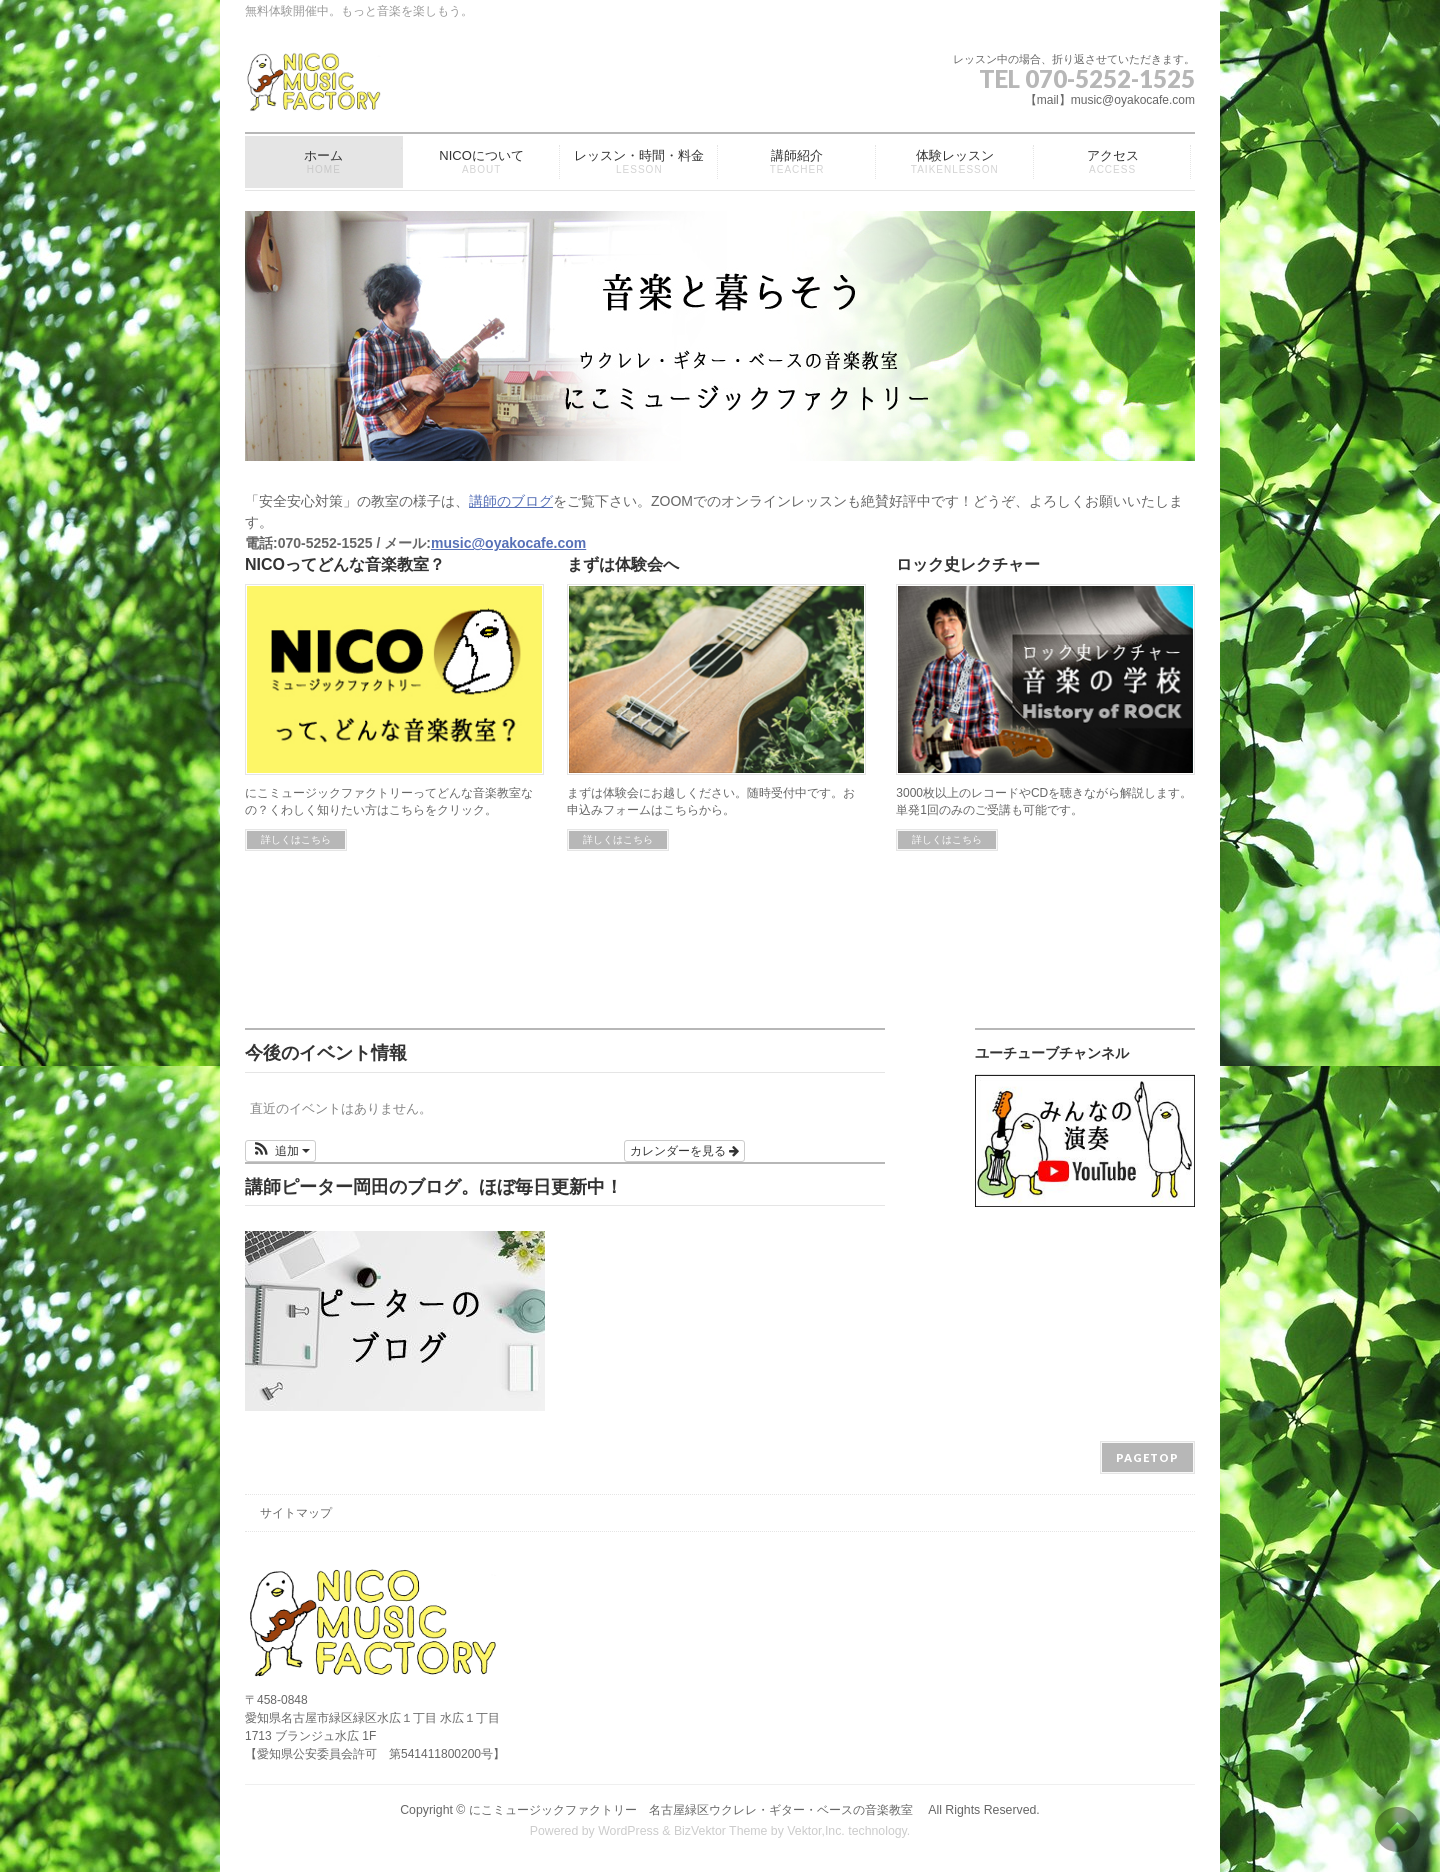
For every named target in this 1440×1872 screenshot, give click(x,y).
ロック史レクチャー (968, 564)
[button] (280, 1151)
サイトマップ (296, 1513)
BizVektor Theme (721, 1831)
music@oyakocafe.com (508, 543)
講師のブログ (511, 501)
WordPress (628, 1831)
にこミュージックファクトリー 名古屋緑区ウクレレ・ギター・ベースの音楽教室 (697, 1810)
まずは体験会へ (623, 564)
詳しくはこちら (296, 839)
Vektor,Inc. (816, 1831)
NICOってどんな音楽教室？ (345, 564)
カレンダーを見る (684, 1151)
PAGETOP (1147, 1457)
